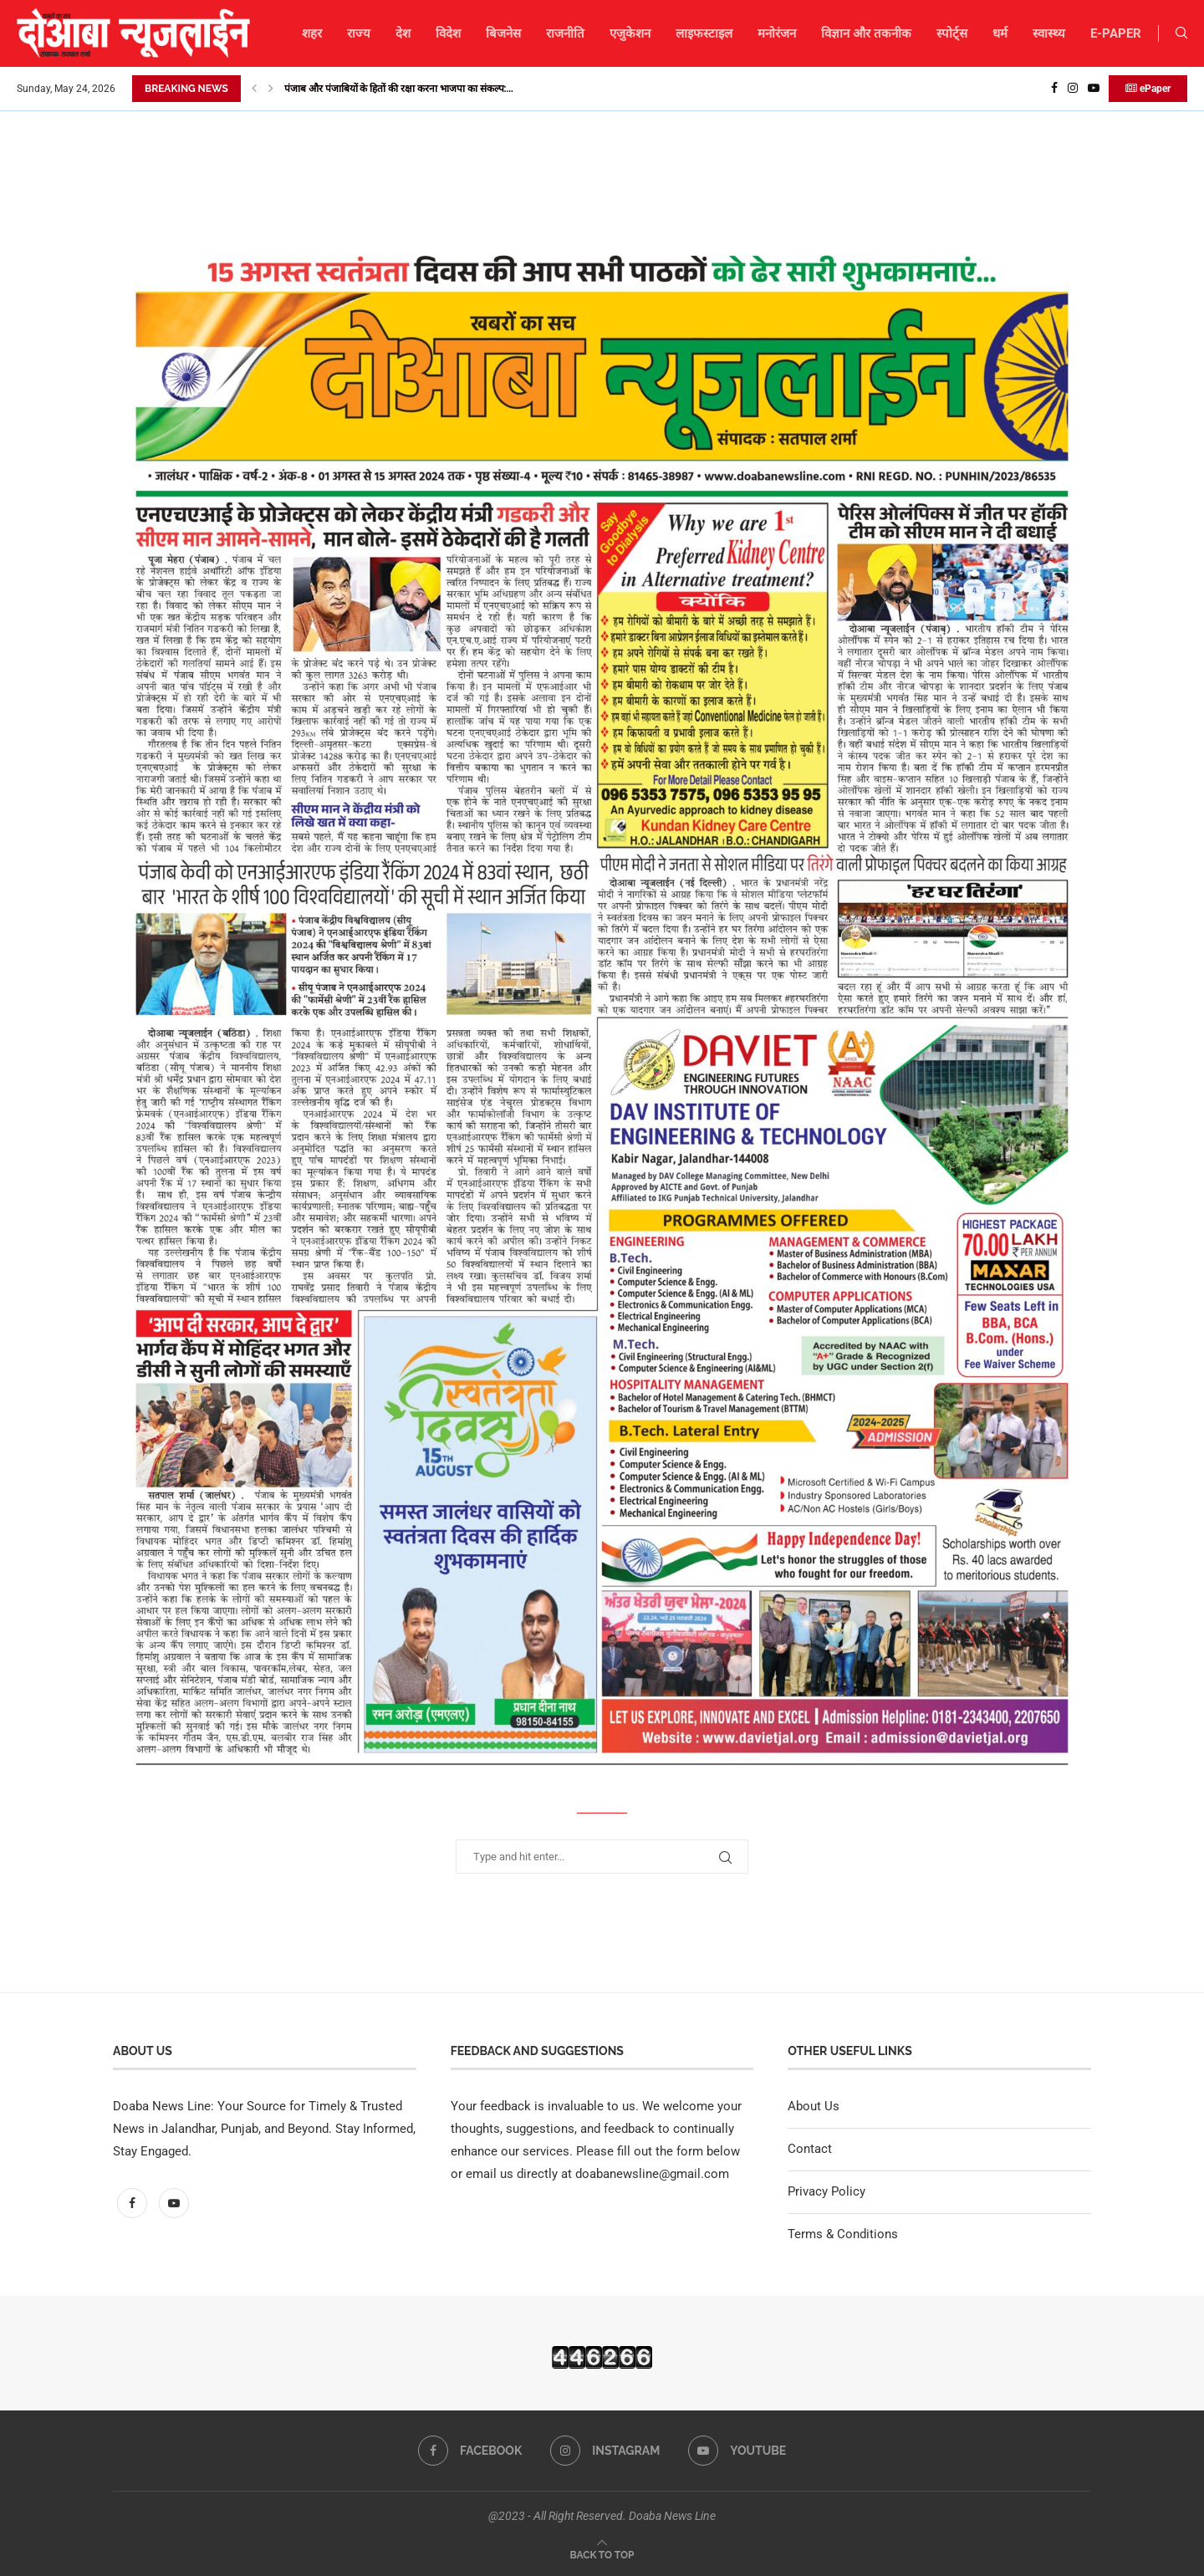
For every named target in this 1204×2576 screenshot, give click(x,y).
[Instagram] (1073, 88)
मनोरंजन (777, 33)
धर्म (1000, 33)
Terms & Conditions (843, 2234)
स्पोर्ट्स (951, 33)
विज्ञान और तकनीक (866, 33)
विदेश (448, 33)
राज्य (358, 33)
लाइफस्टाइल (704, 33)
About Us (813, 2106)
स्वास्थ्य (1049, 33)
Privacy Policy (826, 2191)
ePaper (1148, 88)
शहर (312, 33)
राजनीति (565, 33)
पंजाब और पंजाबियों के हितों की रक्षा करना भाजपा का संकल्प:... (398, 88)
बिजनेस (503, 33)
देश (403, 33)
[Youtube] (1093, 88)
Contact (810, 2148)
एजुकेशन (630, 33)
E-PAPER (1115, 33)
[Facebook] (1054, 88)
